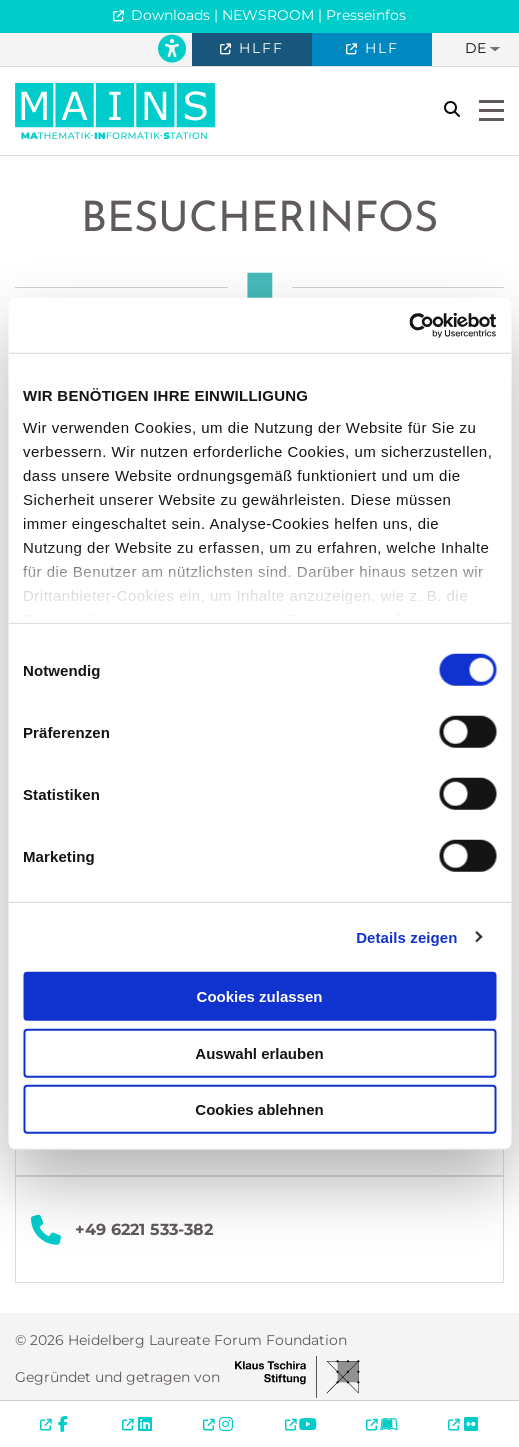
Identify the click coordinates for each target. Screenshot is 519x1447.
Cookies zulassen (260, 996)
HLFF (258, 48)
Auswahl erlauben (259, 1052)
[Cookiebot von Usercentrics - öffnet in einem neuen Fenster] (408, 325)
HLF (379, 48)
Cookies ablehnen (259, 1109)
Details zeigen (406, 936)
